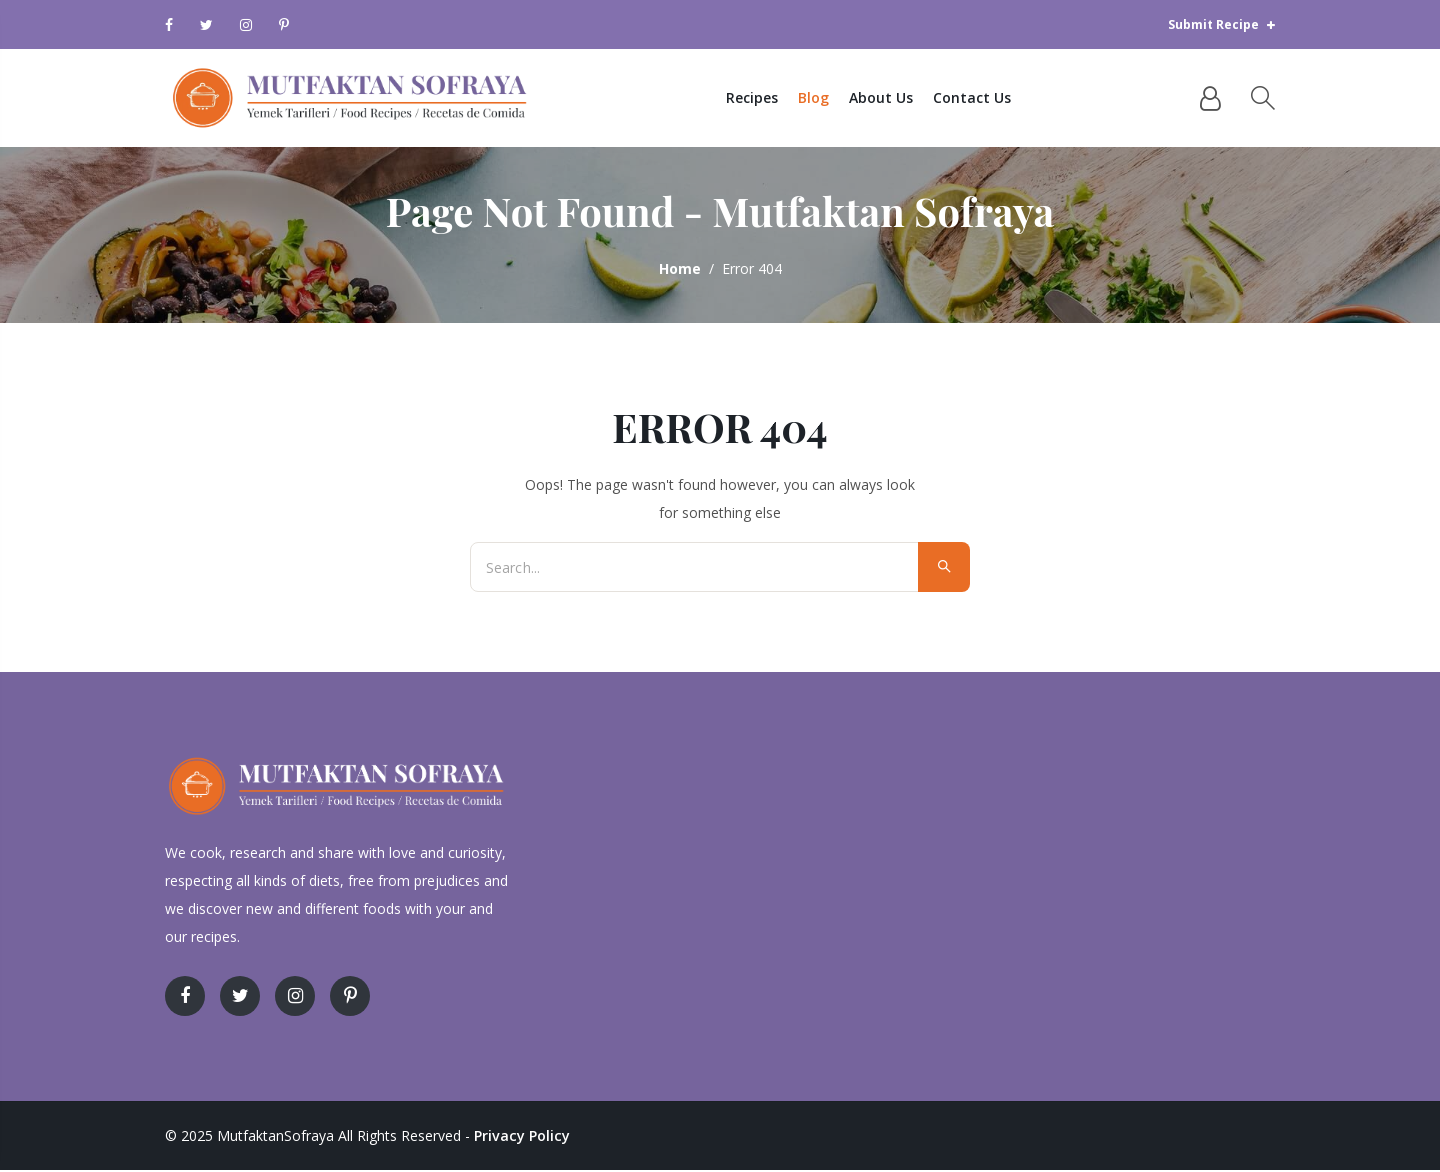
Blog (820, 98)
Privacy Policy (520, 1137)
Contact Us (979, 98)
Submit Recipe (1221, 24)
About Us (888, 98)
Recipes (759, 98)
